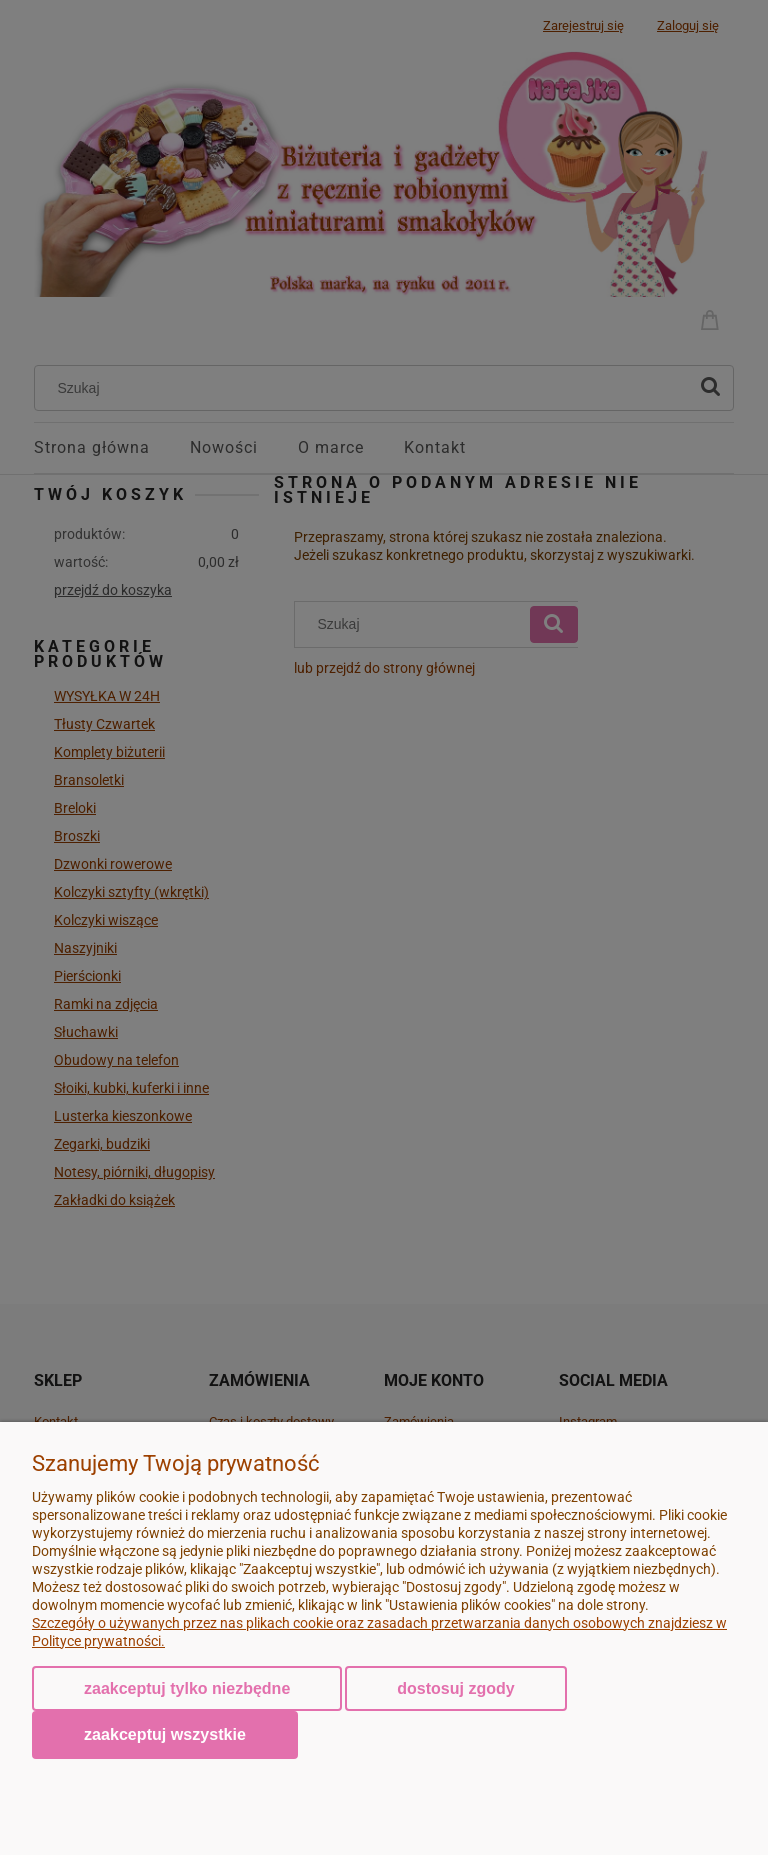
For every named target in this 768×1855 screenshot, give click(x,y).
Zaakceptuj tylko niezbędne (187, 1688)
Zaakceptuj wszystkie (165, 1734)
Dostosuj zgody (455, 1688)
